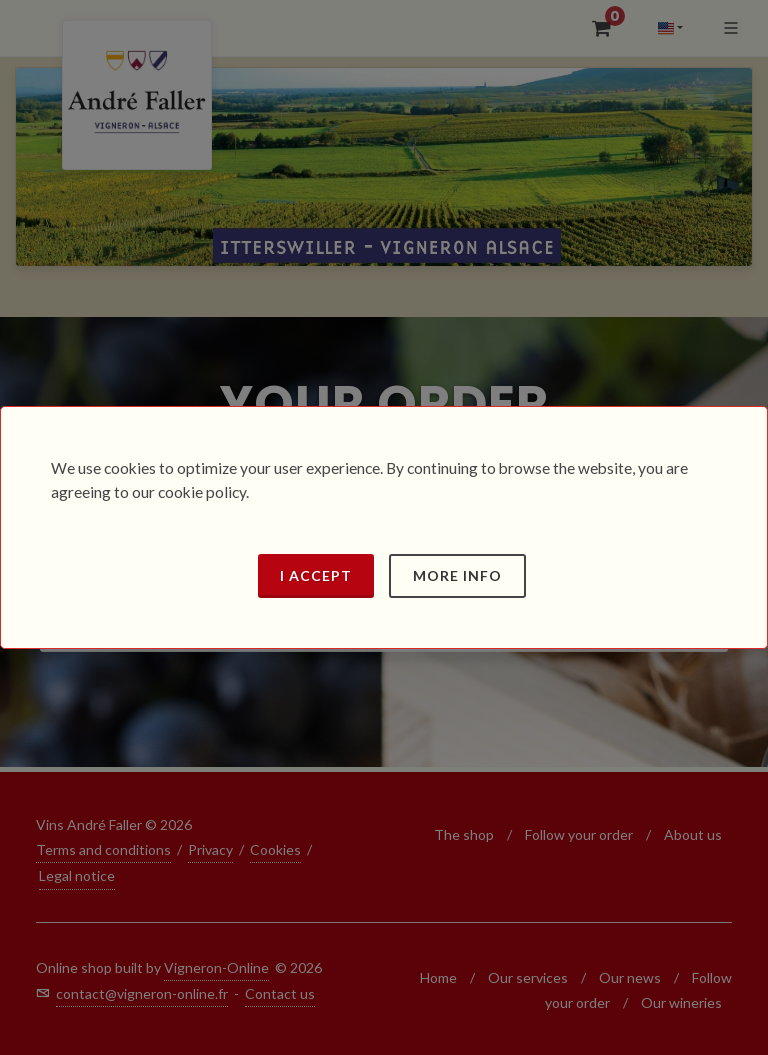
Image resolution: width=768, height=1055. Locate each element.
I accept (316, 575)
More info (457, 575)
